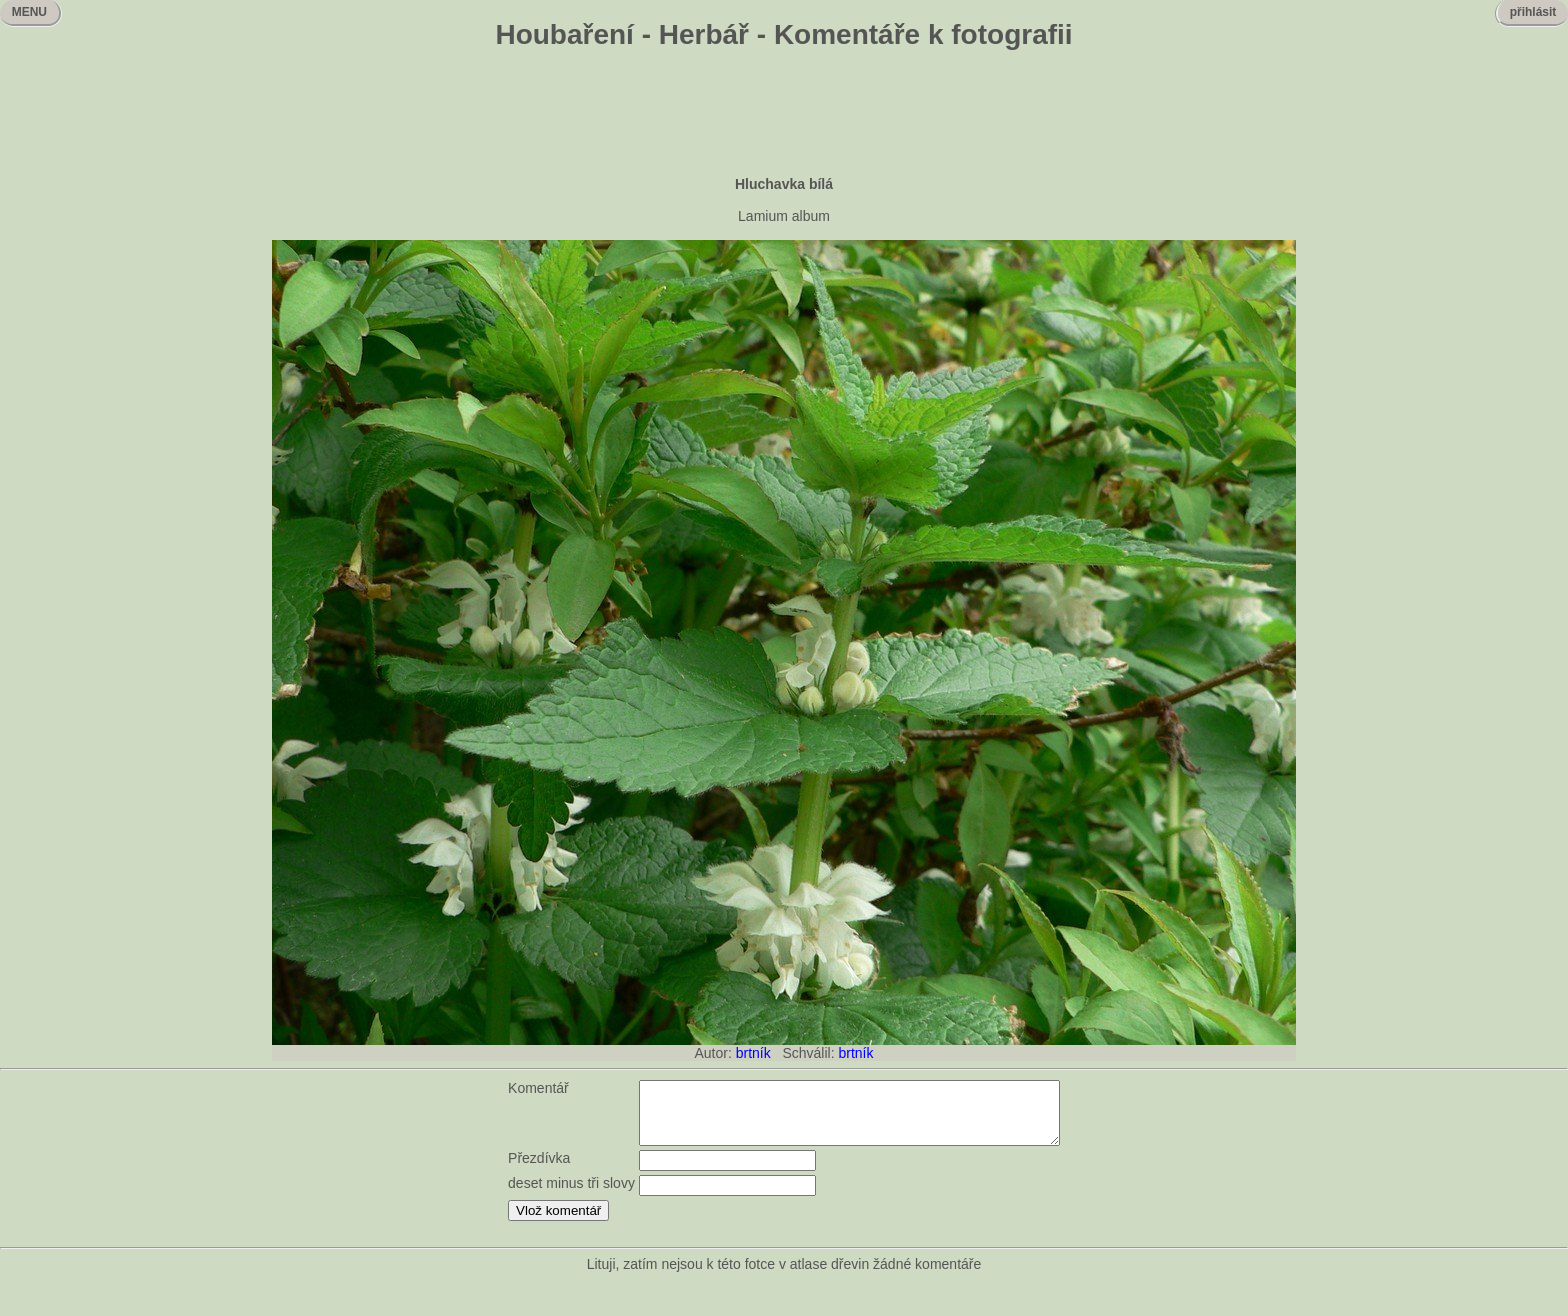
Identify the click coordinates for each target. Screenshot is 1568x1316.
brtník (753, 1053)
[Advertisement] (784, 115)
